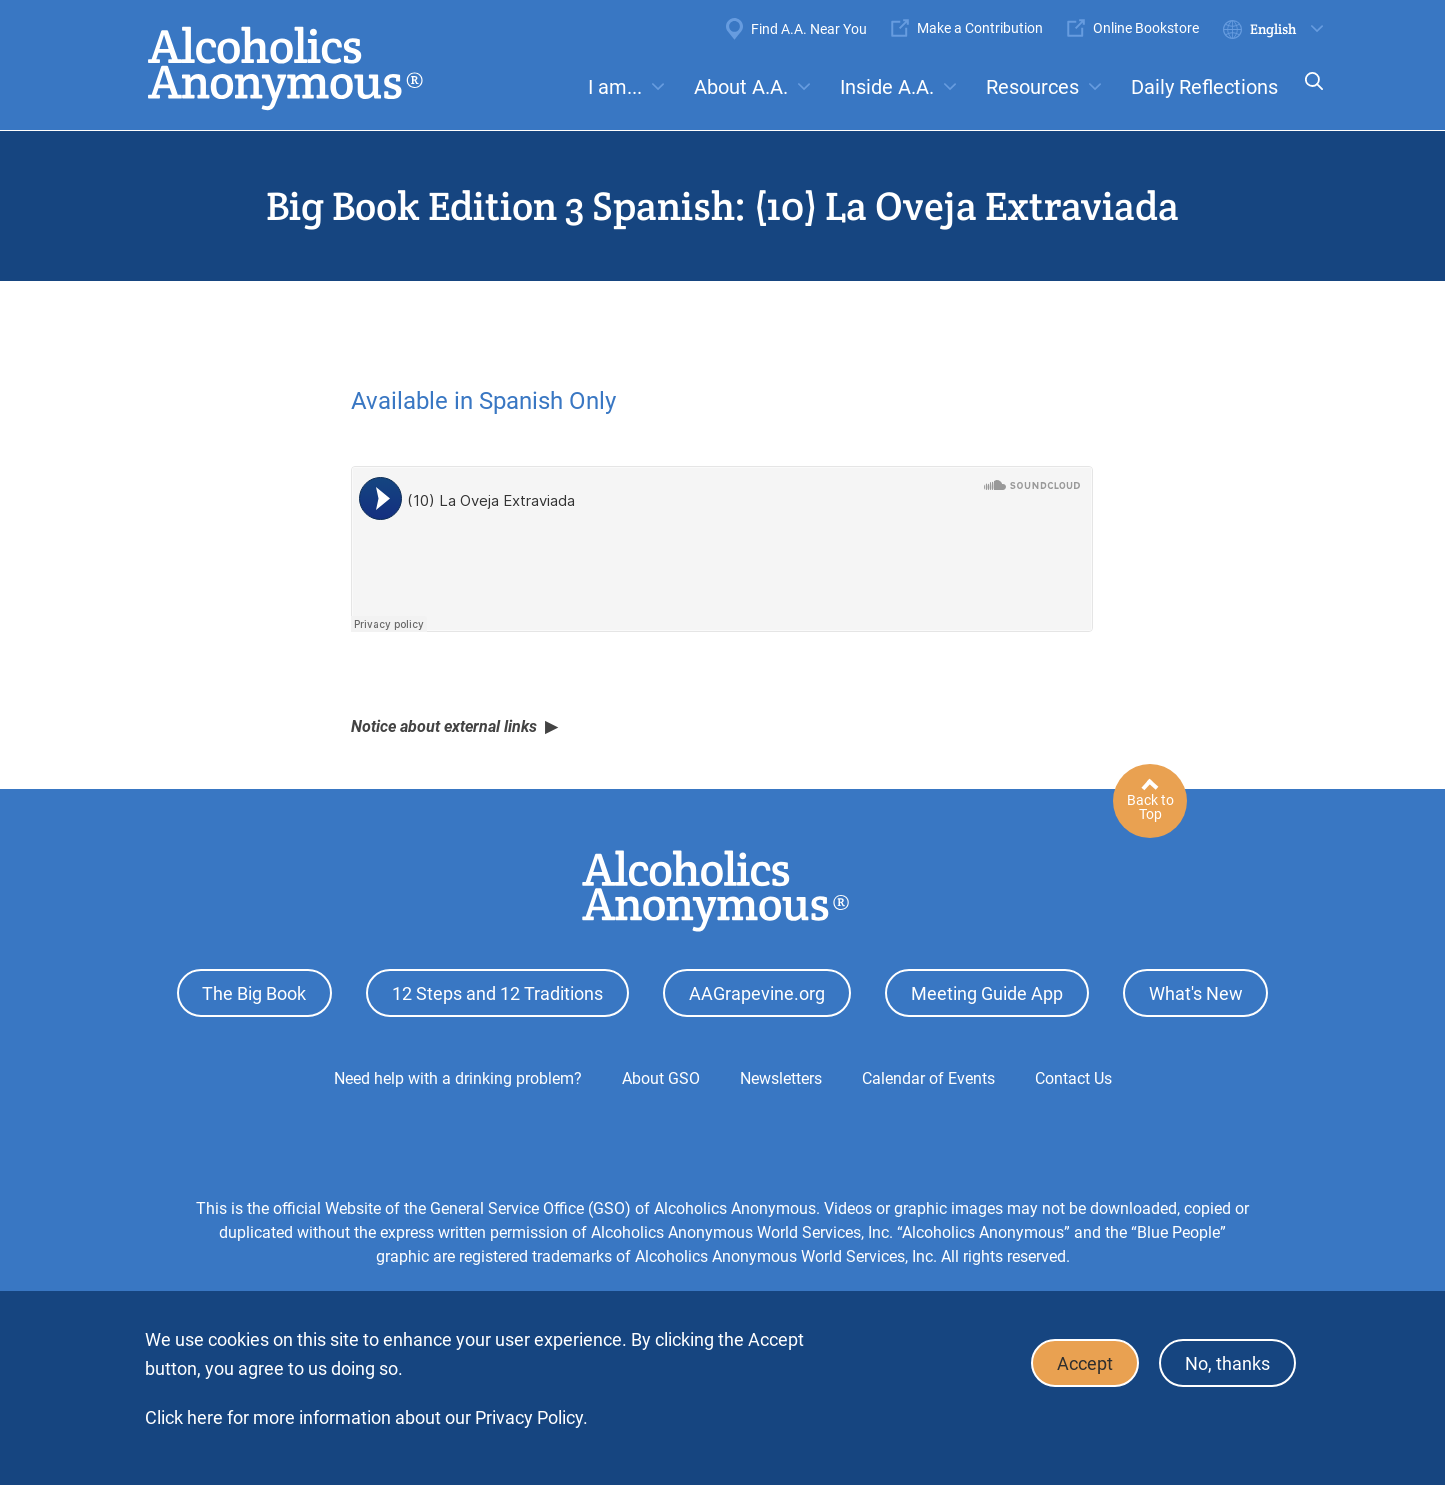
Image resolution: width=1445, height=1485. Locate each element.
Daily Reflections (1204, 87)
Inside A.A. (887, 87)
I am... (615, 87)
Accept (1085, 1363)
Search (1308, 94)
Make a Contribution (980, 28)
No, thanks (1227, 1363)
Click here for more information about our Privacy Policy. (366, 1417)
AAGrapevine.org (757, 993)
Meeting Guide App (987, 993)
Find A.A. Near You (809, 29)
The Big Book (254, 993)
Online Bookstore (1146, 28)
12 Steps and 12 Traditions (497, 993)
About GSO (661, 1078)
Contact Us (1073, 1078)
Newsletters (781, 1078)
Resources (1032, 87)
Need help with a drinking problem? (458, 1078)
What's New (1196, 993)
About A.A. (741, 87)
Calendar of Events (928, 1078)
